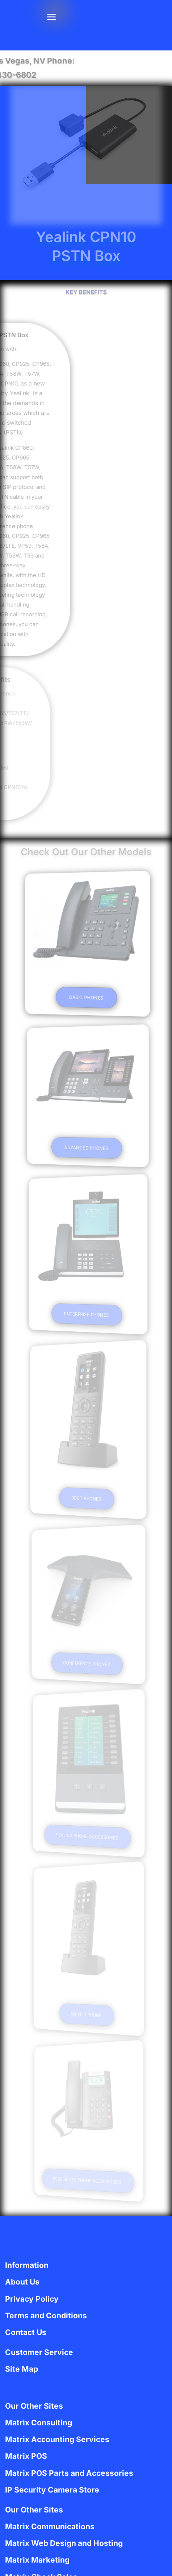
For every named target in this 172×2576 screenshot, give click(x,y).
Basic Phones (86, 997)
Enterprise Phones (86, 1314)
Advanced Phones (86, 1148)
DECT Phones (86, 1498)
